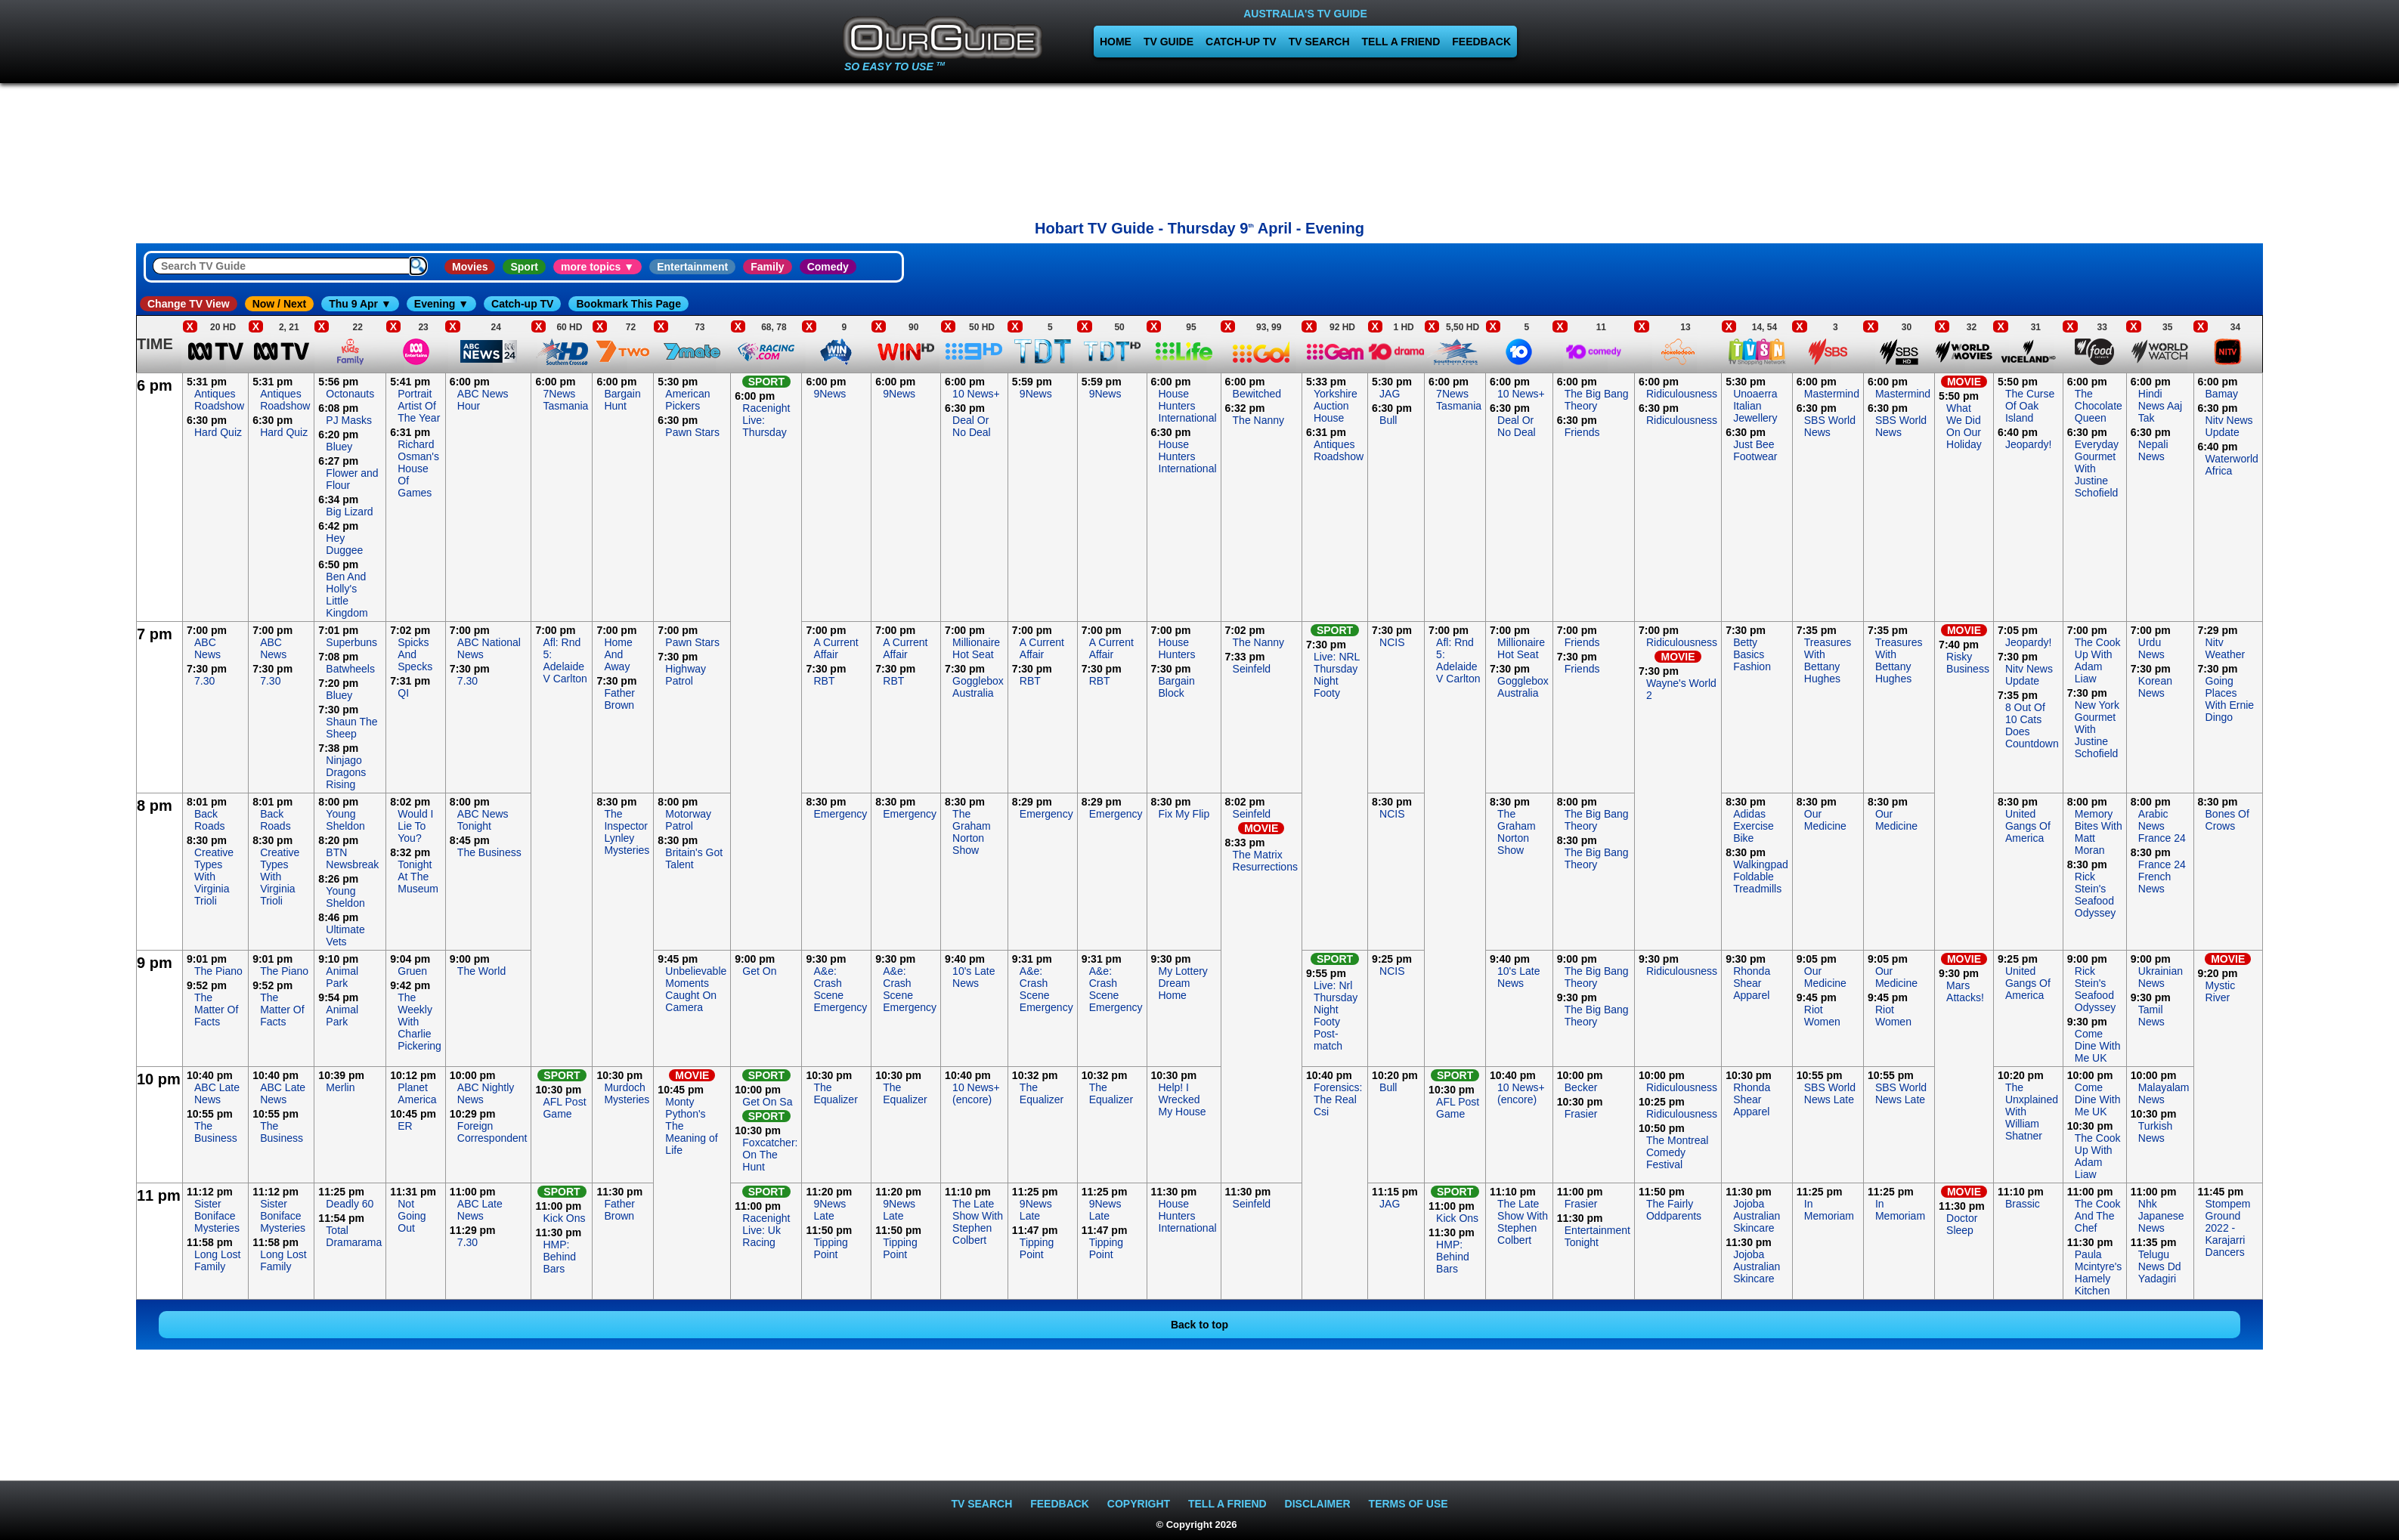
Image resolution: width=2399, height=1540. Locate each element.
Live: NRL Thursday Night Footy (1337, 675)
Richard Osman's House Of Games (418, 468)
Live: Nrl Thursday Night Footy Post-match (1335, 1015)
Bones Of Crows (2227, 820)
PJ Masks (349, 420)
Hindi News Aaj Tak (2160, 406)
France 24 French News (2162, 876)
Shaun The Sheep (351, 728)
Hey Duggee (344, 544)
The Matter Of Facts (216, 1009)
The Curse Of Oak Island (2029, 406)
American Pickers (687, 400)
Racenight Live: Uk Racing (766, 1230)
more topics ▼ (597, 267)
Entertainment (692, 267)
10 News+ (976, 394)
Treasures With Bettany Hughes (1828, 660)
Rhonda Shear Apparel (1751, 983)
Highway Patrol (685, 675)
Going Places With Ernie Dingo (2230, 699)
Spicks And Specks (415, 654)
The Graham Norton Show (971, 832)
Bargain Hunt (622, 400)
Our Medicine (1825, 820)
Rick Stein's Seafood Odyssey (2095, 895)
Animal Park (342, 977)
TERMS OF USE (1408, 1504)
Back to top (1199, 1325)
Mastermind (1831, 394)
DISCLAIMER (1318, 1504)
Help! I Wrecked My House (1182, 1099)
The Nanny (1258, 420)
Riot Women (1822, 1015)
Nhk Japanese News (2161, 1216)
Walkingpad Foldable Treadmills (1760, 876)
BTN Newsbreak (352, 858)
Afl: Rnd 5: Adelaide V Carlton (565, 660)
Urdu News (2151, 648)
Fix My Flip (1184, 814)
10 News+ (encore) (976, 1093)
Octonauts (350, 394)
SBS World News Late (1830, 1093)
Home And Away (618, 654)
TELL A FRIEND (1401, 42)
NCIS (1391, 642)
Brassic (2022, 1204)
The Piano (218, 971)
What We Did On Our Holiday (1964, 426)
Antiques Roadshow (219, 400)
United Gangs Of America (2028, 826)
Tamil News (2151, 1015)
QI (403, 693)
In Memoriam (1829, 1210)
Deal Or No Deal (971, 426)
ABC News (207, 648)
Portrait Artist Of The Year (419, 406)
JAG (1389, 394)
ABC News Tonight (483, 820)
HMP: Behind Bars (559, 1256)
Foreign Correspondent (492, 1132)
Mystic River (2221, 991)
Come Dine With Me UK (2098, 1046)
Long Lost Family (217, 1260)
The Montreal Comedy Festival (1677, 1152)
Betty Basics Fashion (1752, 654)
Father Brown (619, 699)
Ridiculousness (1681, 394)
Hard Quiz (218, 432)
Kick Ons (564, 1218)
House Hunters (1177, 648)
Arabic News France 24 (2162, 826)
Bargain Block (1177, 687)
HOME (1115, 42)
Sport (524, 267)
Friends (1582, 432)
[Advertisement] (68, 600)
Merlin (340, 1087)
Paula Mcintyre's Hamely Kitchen (2098, 1272)
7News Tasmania (565, 400)
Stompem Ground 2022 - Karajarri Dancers (2228, 1228)
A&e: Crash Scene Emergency (840, 989)
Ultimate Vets (345, 935)
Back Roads (209, 820)
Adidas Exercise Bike (1753, 826)
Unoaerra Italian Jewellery (1755, 406)
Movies (470, 267)
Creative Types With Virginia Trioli (214, 876)
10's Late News (973, 977)
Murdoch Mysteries (626, 1093)
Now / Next (279, 304)
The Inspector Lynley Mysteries (626, 832)
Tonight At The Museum (418, 876)
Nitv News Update (2229, 426)
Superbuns (351, 642)
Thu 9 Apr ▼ (360, 304)
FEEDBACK (1481, 42)
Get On (759, 971)
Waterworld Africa (2232, 465)
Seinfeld (1252, 669)
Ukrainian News (2160, 977)
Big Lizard (349, 512)
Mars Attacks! (1965, 991)
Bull (1388, 420)
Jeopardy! (2028, 444)
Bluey (339, 447)
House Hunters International (1188, 406)
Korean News (2155, 687)
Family (767, 267)
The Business (489, 852)
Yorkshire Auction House (1335, 406)
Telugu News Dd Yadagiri (2159, 1266)
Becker (1581, 1087)
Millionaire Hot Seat (976, 648)
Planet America (417, 1093)
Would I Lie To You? (415, 826)
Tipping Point (830, 1248)
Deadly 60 (349, 1204)
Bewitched (1257, 394)
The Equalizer (835, 1093)
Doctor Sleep (1961, 1224)
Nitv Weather (2226, 648)
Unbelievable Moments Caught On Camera (695, 989)
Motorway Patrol (688, 820)
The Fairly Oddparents (1673, 1210)
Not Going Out (412, 1216)
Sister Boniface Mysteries (217, 1216)
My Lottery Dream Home (1183, 983)
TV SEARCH (1319, 42)
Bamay (2222, 394)
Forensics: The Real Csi (1338, 1099)
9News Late (829, 1210)
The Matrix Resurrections (1265, 861)
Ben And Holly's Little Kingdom (346, 595)
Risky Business (1967, 663)
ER (405, 1126)
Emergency (840, 814)
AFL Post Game (564, 1108)
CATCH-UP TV (1241, 42)
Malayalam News (2164, 1093)
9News (829, 394)
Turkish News (2155, 1132)
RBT (823, 681)
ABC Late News (217, 1093)
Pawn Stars (692, 432)
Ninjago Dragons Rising (346, 772)
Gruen (412, 971)
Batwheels (350, 669)
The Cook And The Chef (2098, 1216)
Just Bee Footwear (1755, 450)
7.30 (204, 681)
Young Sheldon (345, 820)
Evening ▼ (441, 304)
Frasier (1581, 1114)
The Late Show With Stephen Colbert (977, 1222)
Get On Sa (767, 1102)
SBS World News (1830, 426)
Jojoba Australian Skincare (1756, 1216)
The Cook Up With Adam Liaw (2098, 660)
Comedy (828, 267)
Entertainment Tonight (1597, 1236)
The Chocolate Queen (2098, 406)
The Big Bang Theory (1597, 400)
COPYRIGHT (1138, 1504)
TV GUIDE (1168, 42)
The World (481, 971)
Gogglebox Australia (978, 687)
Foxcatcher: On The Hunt (769, 1154)
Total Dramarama (354, 1236)
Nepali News (2153, 450)
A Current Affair (835, 648)
